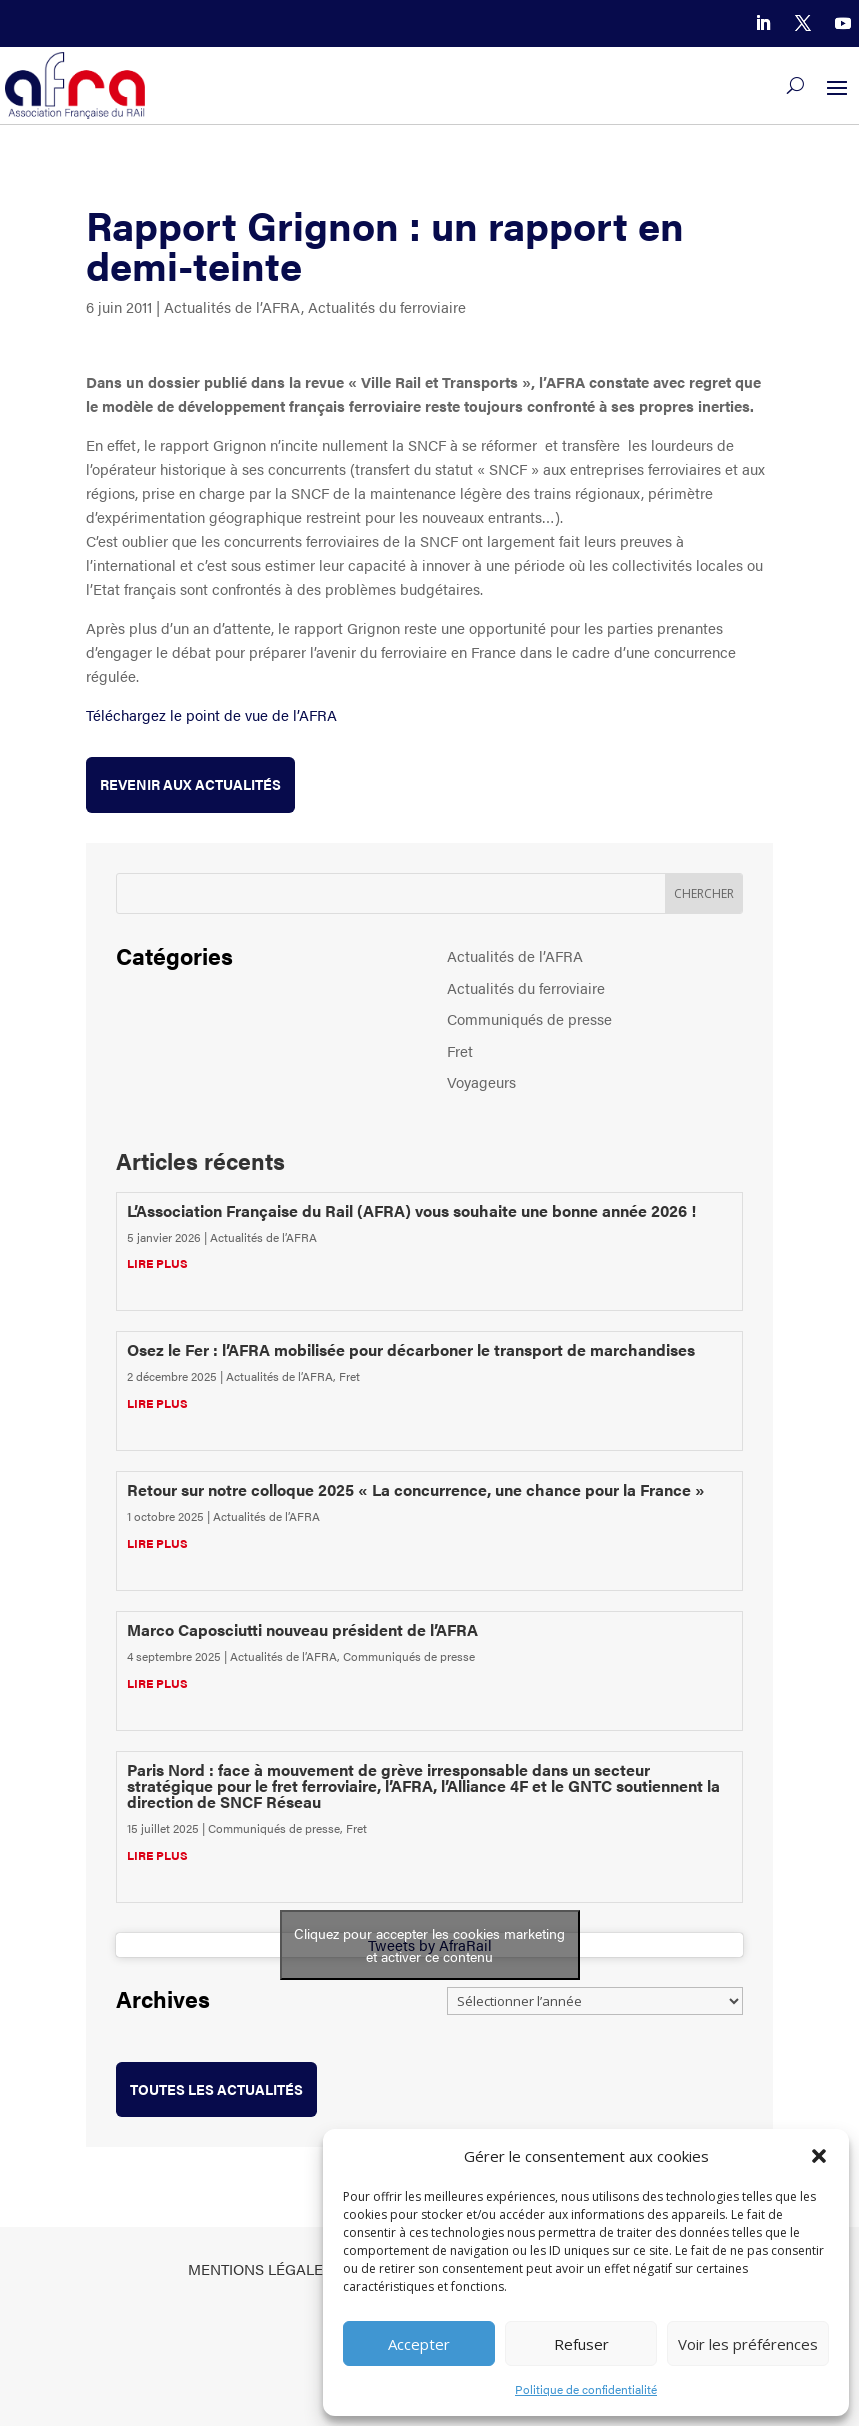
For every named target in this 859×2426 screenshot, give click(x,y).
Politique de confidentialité (586, 2389)
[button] (819, 2156)
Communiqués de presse (529, 1018)
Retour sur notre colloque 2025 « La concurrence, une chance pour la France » (416, 1489)
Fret (460, 1050)
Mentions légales (260, 2268)
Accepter (419, 2344)
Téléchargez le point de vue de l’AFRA (211, 714)
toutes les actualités (216, 2089)
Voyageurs (481, 1081)
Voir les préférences (748, 2344)
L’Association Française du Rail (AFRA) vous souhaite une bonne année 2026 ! (411, 1210)
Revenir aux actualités (190, 784)
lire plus (157, 1263)
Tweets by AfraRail (430, 1945)
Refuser (581, 2344)
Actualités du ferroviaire (387, 306)
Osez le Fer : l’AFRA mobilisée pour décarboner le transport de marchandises (411, 1349)
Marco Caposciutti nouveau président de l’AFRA (302, 1629)
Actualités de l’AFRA (232, 306)
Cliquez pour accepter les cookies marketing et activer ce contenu (429, 1944)
